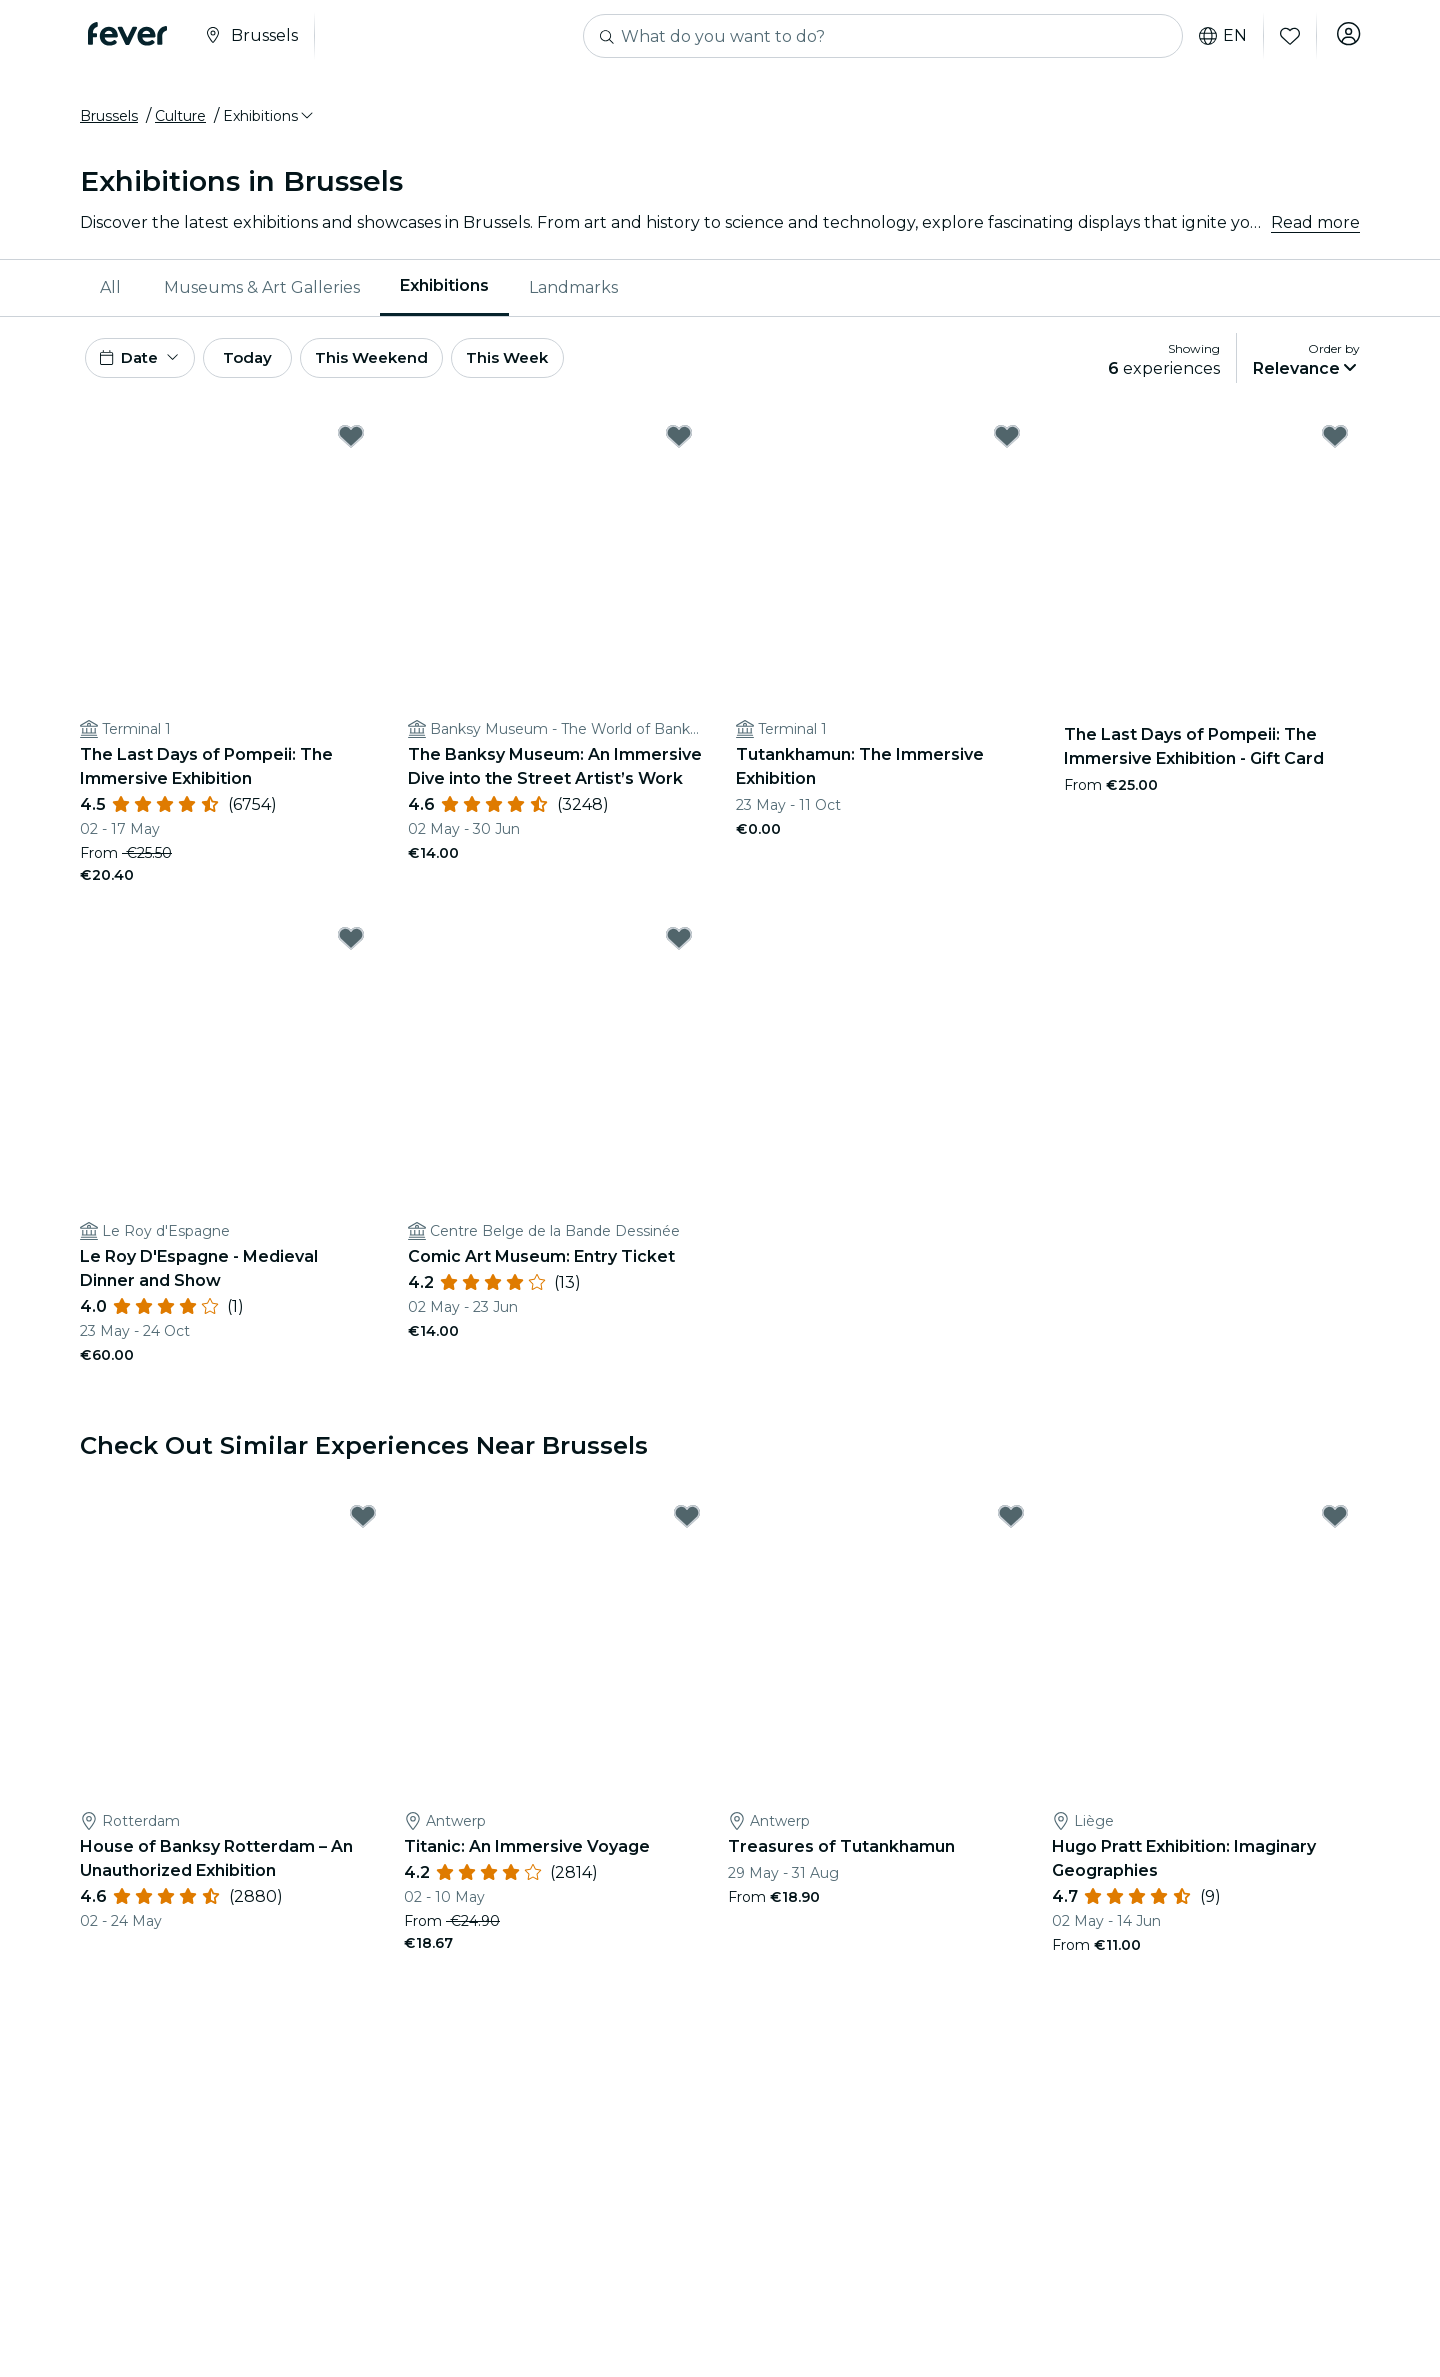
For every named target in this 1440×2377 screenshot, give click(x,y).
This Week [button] (555, 368)
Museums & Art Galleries (262, 294)
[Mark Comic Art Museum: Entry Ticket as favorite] (679, 953)
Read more (1315, 229)
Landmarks (573, 294)
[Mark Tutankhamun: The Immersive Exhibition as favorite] (1007, 451)
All (110, 294)
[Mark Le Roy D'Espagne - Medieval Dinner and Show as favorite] (351, 953)
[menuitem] (112, 295)
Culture (180, 123)
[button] (269, 123)
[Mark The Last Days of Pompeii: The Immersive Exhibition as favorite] (351, 451)
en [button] (1218, 36)
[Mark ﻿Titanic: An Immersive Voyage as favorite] (687, 1531)
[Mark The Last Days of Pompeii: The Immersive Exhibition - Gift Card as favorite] (1335, 451)
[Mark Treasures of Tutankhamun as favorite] (1011, 1531)
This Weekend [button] (409, 368)
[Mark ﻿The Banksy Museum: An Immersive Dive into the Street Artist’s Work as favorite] (679, 451)
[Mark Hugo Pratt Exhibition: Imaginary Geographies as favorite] (1335, 1531)
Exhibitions (444, 293)
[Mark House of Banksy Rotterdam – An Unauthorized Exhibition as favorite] (363, 1531)
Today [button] (268, 368)
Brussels (109, 123)
